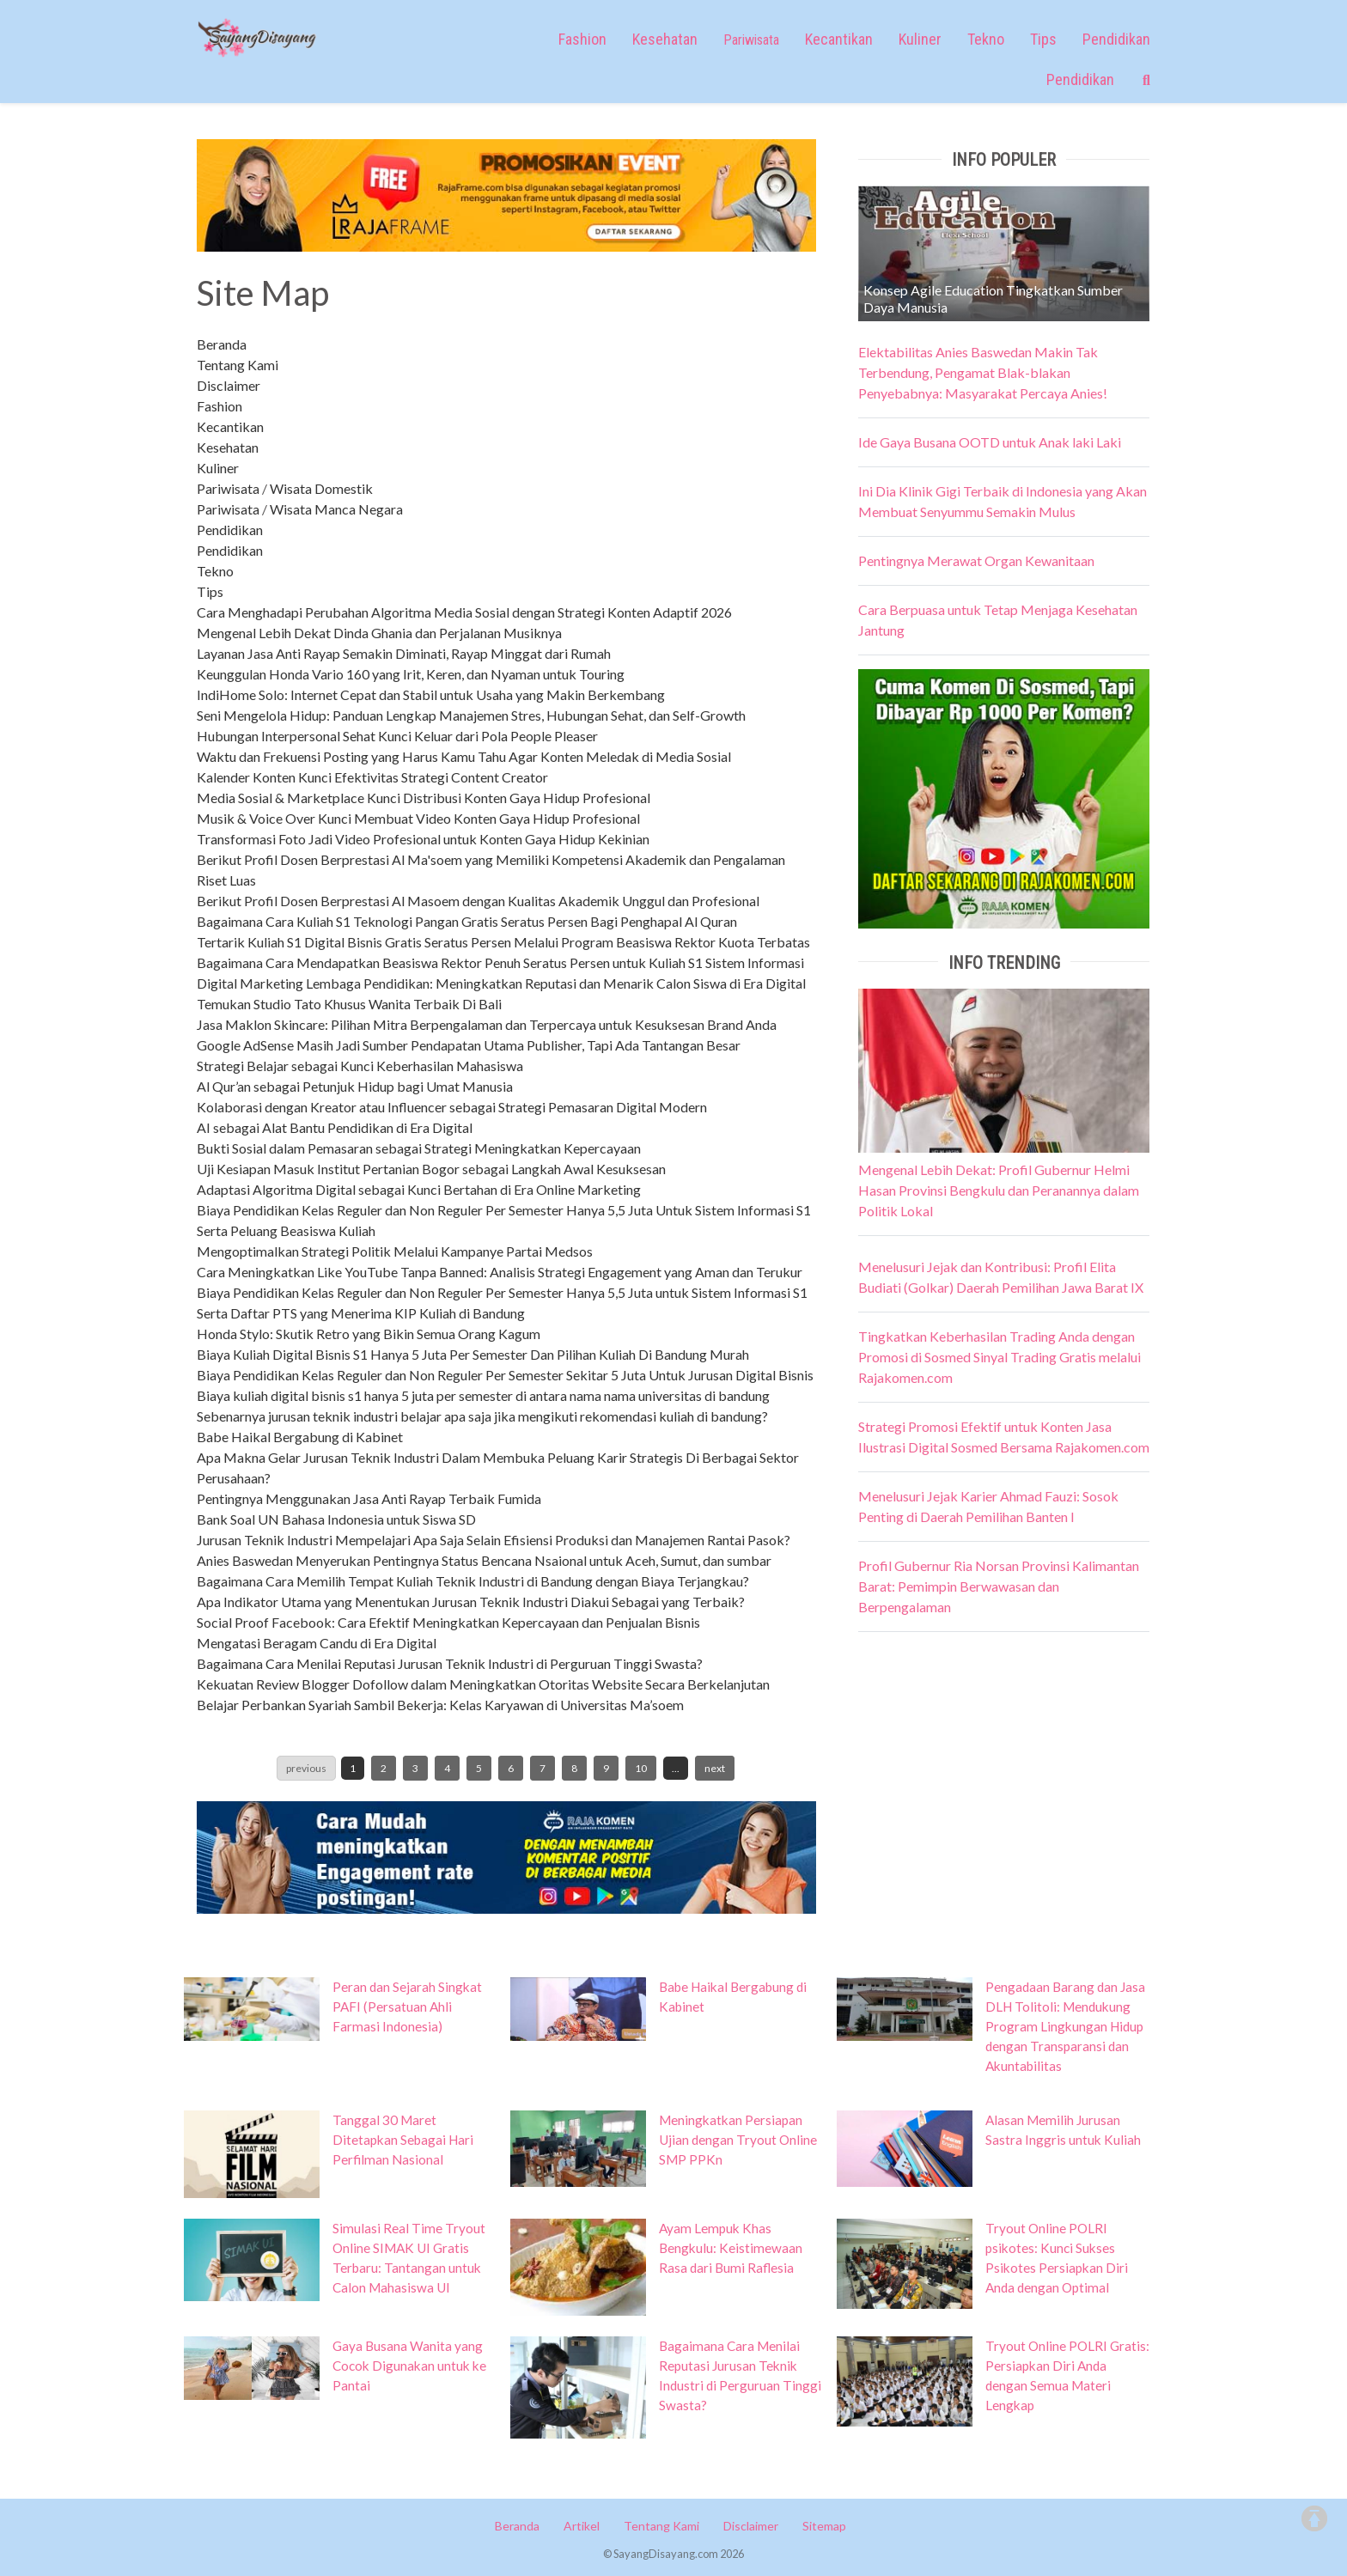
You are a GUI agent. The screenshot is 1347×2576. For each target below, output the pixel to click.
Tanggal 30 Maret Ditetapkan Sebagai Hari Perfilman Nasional (402, 2139)
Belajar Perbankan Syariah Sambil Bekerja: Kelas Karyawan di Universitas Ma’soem (440, 1704)
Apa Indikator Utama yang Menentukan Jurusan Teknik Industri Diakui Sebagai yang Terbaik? (471, 1601)
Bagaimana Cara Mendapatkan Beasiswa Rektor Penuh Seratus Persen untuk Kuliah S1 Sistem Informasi (500, 962)
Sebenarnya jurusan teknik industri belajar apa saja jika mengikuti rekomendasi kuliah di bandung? (482, 1416)
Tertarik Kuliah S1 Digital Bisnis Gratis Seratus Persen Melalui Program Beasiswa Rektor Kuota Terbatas (503, 942)
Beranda (222, 344)
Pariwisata (228, 488)
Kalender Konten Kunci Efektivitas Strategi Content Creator (372, 777)
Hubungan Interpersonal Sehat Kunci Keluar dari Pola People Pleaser (397, 736)
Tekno (985, 39)
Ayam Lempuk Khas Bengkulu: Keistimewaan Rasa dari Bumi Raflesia (730, 2247)
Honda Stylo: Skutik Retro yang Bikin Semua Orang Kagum (368, 1333)
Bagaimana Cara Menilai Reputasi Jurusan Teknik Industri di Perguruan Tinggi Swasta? (450, 1663)
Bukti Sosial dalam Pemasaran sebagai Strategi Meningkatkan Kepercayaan (419, 1148)
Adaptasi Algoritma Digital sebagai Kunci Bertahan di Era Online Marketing (419, 1189)
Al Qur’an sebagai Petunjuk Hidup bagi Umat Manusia (355, 1086)
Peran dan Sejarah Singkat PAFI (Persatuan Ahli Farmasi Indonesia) (407, 2006)
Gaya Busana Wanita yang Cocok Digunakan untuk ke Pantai (409, 2365)
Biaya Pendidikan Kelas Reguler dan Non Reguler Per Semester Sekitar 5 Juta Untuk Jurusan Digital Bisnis (505, 1375)
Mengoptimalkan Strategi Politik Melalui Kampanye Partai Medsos (395, 1251)
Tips (1043, 39)
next (714, 1768)
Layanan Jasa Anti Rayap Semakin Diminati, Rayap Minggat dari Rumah (404, 653)
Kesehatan (665, 39)
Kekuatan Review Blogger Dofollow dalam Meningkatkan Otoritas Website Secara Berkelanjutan (483, 1684)
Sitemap (824, 2525)
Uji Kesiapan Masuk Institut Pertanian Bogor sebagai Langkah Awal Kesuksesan (431, 1168)
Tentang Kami (237, 364)
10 (641, 1768)
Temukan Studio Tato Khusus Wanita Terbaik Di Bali (349, 1004)
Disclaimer (228, 385)
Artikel (582, 2525)
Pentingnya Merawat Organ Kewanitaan (976, 560)
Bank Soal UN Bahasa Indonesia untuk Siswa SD (336, 1519)
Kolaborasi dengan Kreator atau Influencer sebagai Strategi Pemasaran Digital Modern (452, 1107)
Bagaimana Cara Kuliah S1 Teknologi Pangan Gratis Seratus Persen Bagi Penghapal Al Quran (467, 921)
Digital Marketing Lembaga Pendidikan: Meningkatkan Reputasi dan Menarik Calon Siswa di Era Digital (501, 983)
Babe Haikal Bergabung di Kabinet (300, 1436)
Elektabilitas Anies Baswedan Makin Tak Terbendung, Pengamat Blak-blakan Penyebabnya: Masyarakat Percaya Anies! (982, 372)
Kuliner (920, 39)
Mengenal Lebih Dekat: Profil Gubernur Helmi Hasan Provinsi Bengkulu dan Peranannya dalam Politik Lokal (998, 1190)
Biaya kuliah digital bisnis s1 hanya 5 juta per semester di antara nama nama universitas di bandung (483, 1395)
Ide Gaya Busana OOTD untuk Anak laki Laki (989, 442)
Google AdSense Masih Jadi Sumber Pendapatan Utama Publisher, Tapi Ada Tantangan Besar (469, 1045)
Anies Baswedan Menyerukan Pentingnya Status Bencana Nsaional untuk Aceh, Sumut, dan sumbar (484, 1560)
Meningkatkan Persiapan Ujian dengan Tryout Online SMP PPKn (738, 2139)
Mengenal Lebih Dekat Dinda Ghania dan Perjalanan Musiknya (379, 632)
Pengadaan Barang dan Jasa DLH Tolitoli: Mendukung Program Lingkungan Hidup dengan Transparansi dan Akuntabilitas (1065, 2026)
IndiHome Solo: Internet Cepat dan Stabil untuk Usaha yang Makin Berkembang (431, 694)
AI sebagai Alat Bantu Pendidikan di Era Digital (334, 1127)
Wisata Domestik (321, 488)
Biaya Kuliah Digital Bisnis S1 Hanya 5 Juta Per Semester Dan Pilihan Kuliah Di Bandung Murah (473, 1354)
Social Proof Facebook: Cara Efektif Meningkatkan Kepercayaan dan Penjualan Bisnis (448, 1622)
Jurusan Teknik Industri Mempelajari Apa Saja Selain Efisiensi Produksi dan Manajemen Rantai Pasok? (493, 1540)
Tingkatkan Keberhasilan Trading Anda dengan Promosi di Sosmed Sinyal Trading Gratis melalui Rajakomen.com (999, 1356)
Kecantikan (839, 39)
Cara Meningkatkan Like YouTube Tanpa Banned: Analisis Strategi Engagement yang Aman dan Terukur (499, 1272)
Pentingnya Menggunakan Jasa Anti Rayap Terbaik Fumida (369, 1498)
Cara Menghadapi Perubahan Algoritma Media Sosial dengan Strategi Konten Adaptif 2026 (464, 612)
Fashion (582, 39)
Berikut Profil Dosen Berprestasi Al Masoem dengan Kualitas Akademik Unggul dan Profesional (478, 900)
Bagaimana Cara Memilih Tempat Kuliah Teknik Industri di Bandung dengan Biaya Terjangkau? (473, 1581)
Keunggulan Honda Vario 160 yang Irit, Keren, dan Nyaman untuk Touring (411, 674)
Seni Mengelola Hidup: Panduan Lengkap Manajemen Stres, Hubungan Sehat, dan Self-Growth (471, 715)
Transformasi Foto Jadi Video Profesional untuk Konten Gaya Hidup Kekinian (423, 839)
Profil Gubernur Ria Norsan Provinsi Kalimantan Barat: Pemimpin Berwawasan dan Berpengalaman (998, 1586)
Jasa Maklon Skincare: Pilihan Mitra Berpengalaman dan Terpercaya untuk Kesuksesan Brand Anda (487, 1024)
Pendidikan (1116, 39)
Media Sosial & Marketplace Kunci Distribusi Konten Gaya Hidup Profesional (423, 797)
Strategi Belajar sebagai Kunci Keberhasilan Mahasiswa (360, 1065)
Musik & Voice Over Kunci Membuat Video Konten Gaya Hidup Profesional (418, 818)
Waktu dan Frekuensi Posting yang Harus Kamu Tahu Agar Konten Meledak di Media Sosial (464, 756)
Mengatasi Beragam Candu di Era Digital (316, 1643)
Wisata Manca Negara (336, 509)
